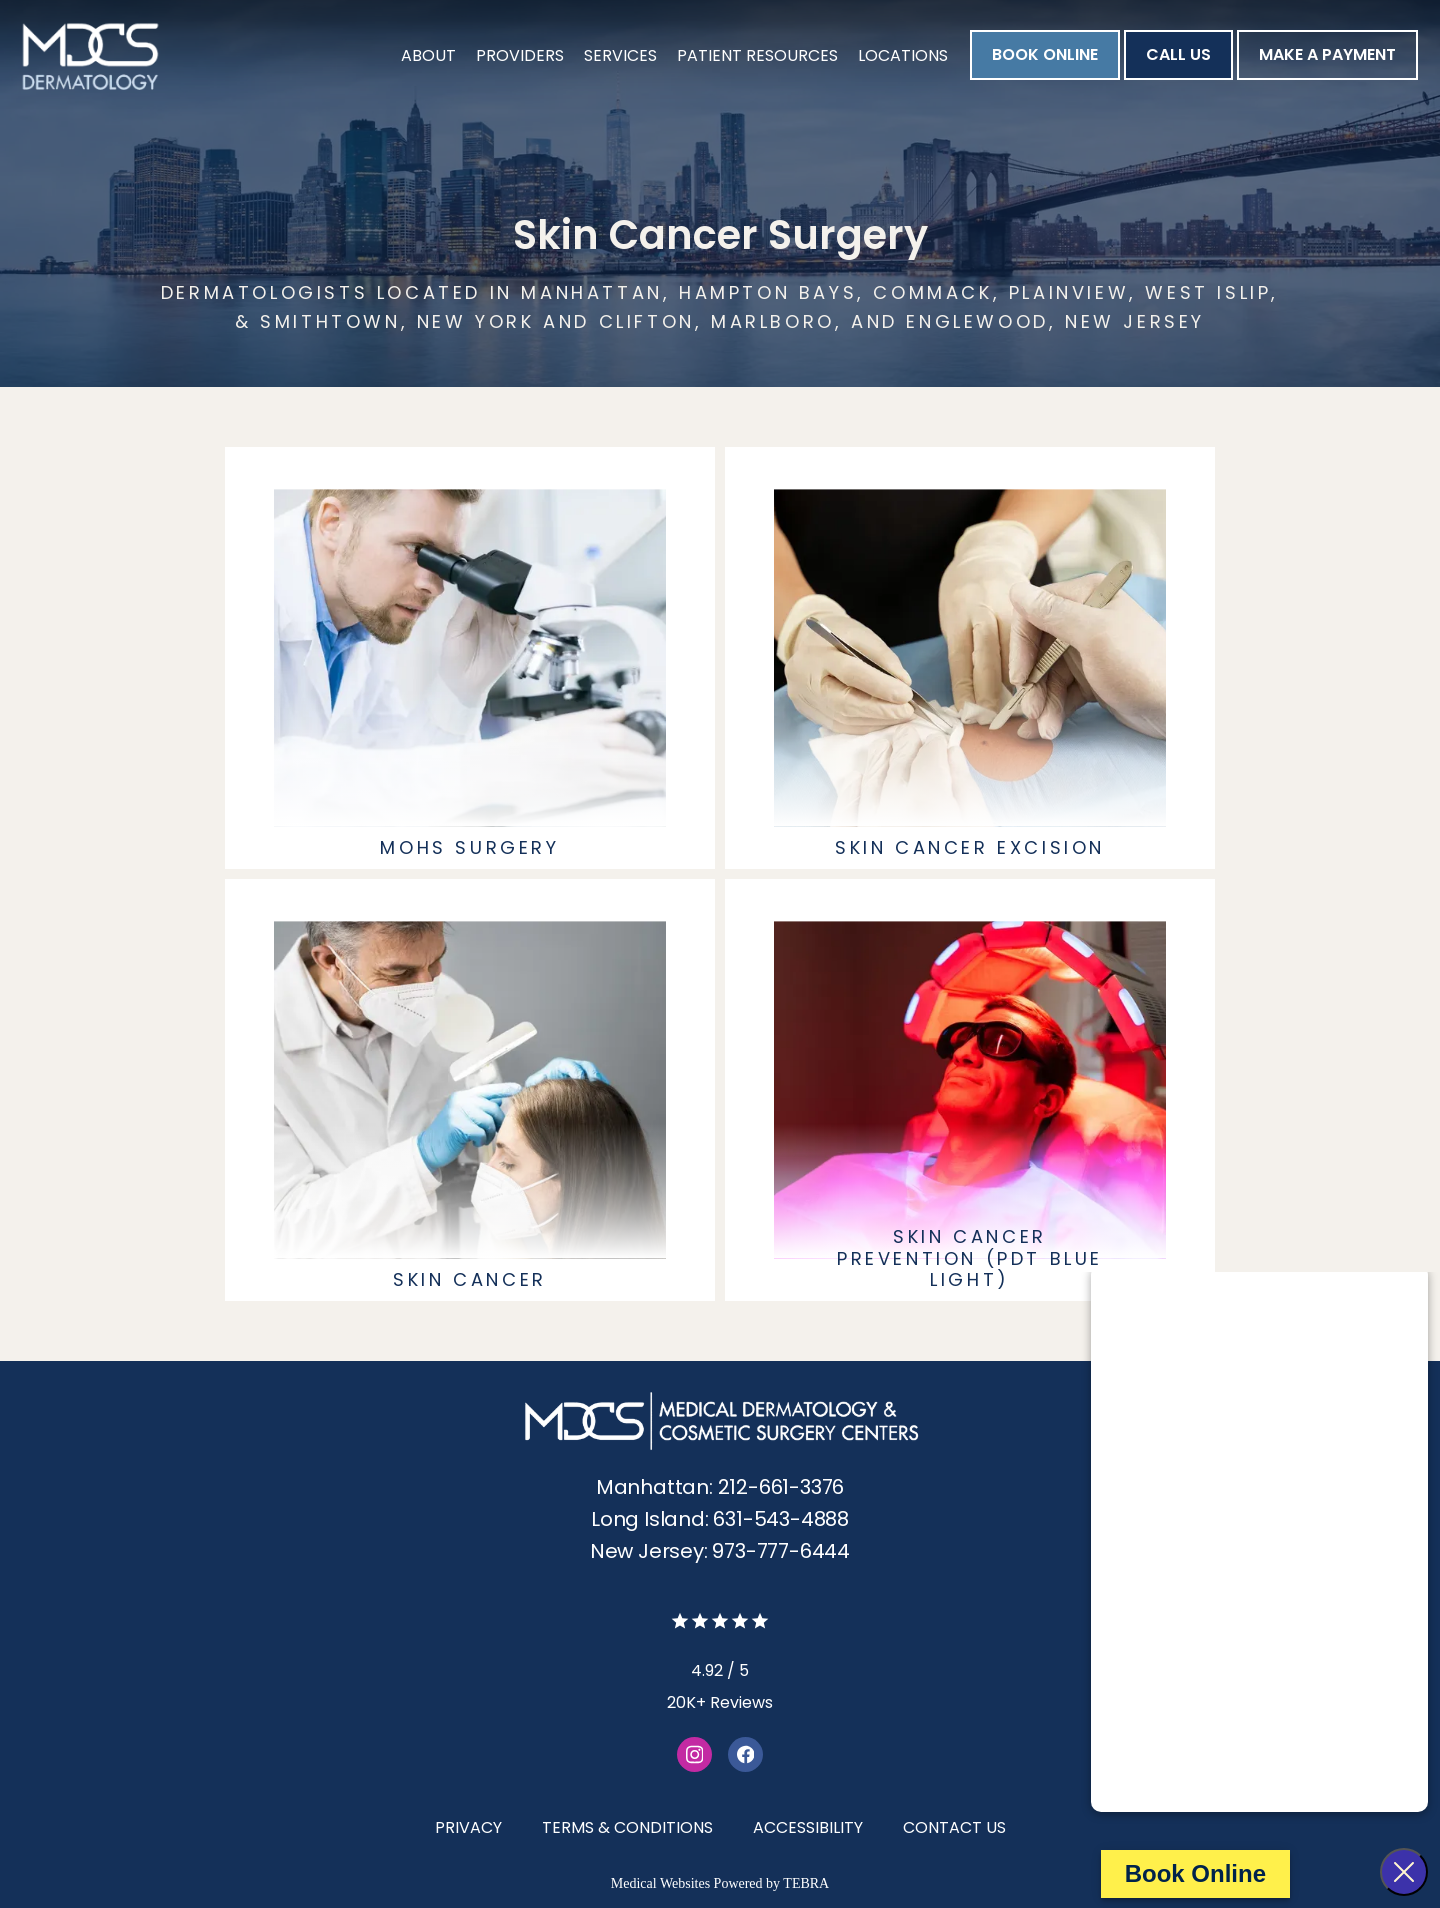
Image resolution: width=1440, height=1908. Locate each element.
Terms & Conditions (627, 1827)
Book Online (1195, 1873)
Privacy (468, 1827)
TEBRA (806, 1883)
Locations (903, 55)
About (428, 55)
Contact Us (954, 1827)
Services (620, 55)
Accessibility (808, 1827)
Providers (520, 55)
